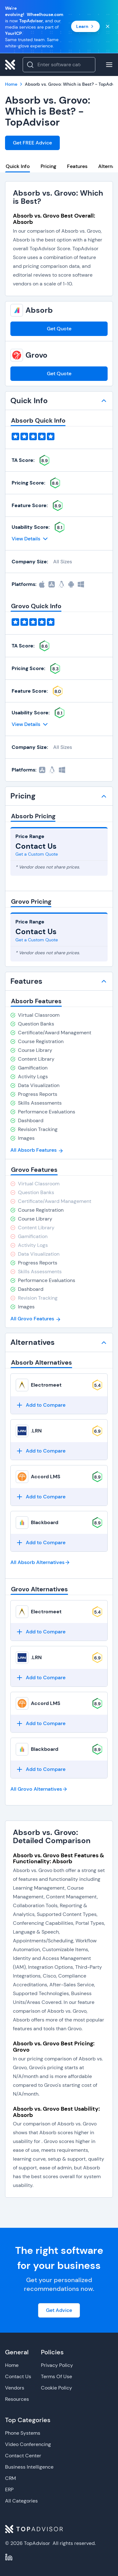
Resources (17, 2399)
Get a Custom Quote (36, 854)
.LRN (36, 1430)
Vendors (14, 2387)
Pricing (48, 166)
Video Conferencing (28, 2444)
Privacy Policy (57, 2365)
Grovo (36, 355)
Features (77, 166)
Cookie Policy (56, 2387)
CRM (10, 2478)
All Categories (21, 2501)
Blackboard (44, 1522)
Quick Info (18, 166)
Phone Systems (22, 2433)
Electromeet (46, 1385)
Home (12, 2365)
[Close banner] (107, 26)
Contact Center (23, 2455)
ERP (9, 2489)
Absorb (39, 310)
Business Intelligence (29, 2467)
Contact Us (18, 2376)
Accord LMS (45, 1476)
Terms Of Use (56, 2376)
